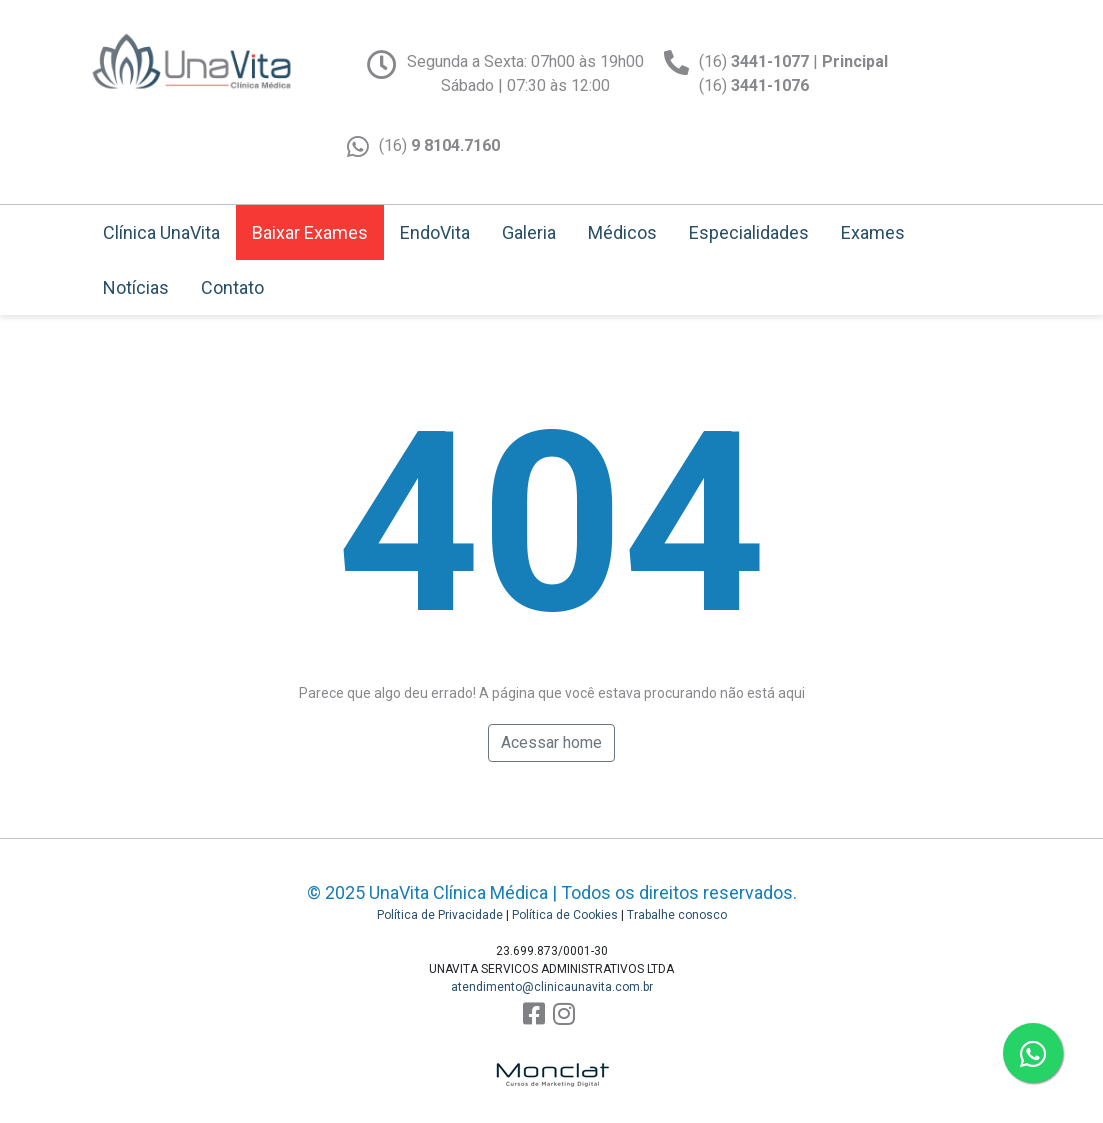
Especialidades (749, 232)
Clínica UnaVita (161, 232)
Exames (873, 232)
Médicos (622, 232)
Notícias (136, 287)
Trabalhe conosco (677, 915)
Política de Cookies (565, 915)
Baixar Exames (310, 232)
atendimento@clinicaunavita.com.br (552, 987)
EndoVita (435, 232)
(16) (439, 145)
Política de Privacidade (440, 915)
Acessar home (551, 742)
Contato (232, 287)
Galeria (529, 232)
